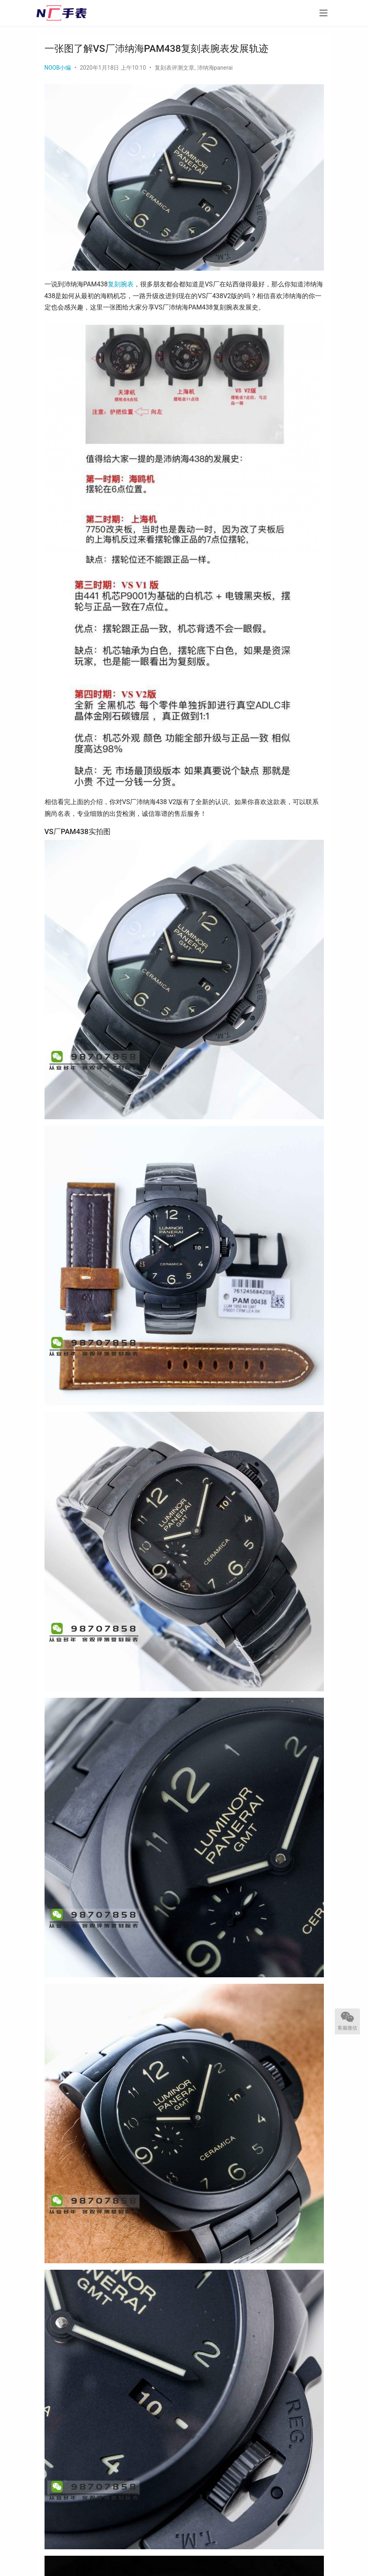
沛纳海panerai (215, 67)
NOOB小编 (58, 67)
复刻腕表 (121, 284)
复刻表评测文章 (174, 67)
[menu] (323, 13)
